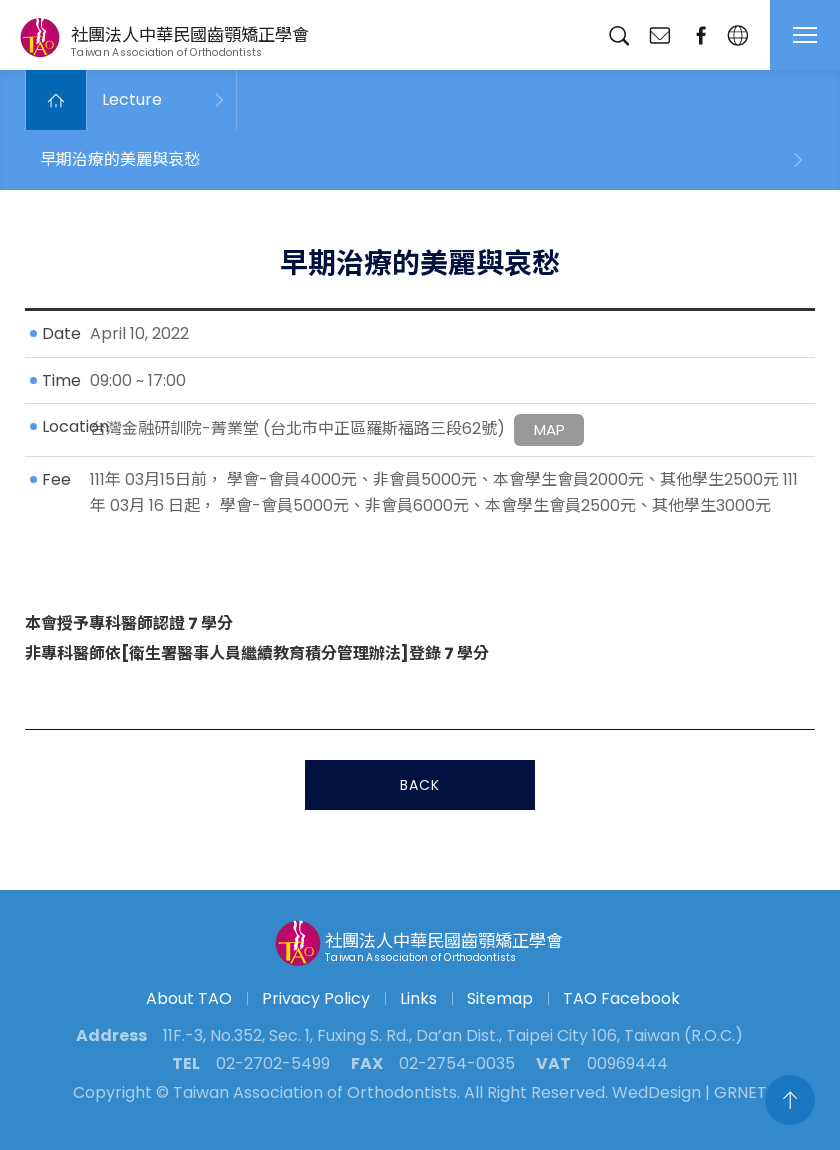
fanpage (700, 35)
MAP (549, 431)
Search (618, 35)
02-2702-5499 (273, 1063)
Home (56, 100)
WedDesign (656, 1092)
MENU (805, 35)
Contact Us (659, 35)
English (737, 35)
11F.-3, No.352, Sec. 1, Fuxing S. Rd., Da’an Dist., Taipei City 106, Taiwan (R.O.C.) (453, 1035)
